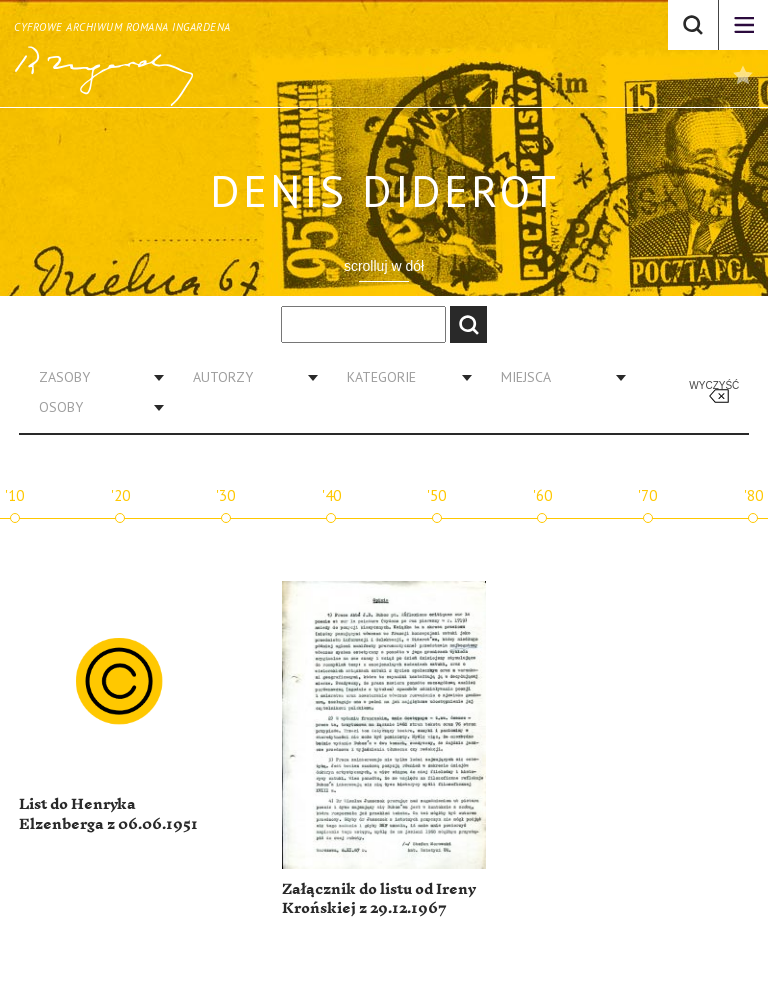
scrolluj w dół (384, 266)
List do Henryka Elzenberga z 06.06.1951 (108, 814)
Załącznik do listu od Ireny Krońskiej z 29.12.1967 (379, 899)
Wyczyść (714, 385)
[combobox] (94, 377)
